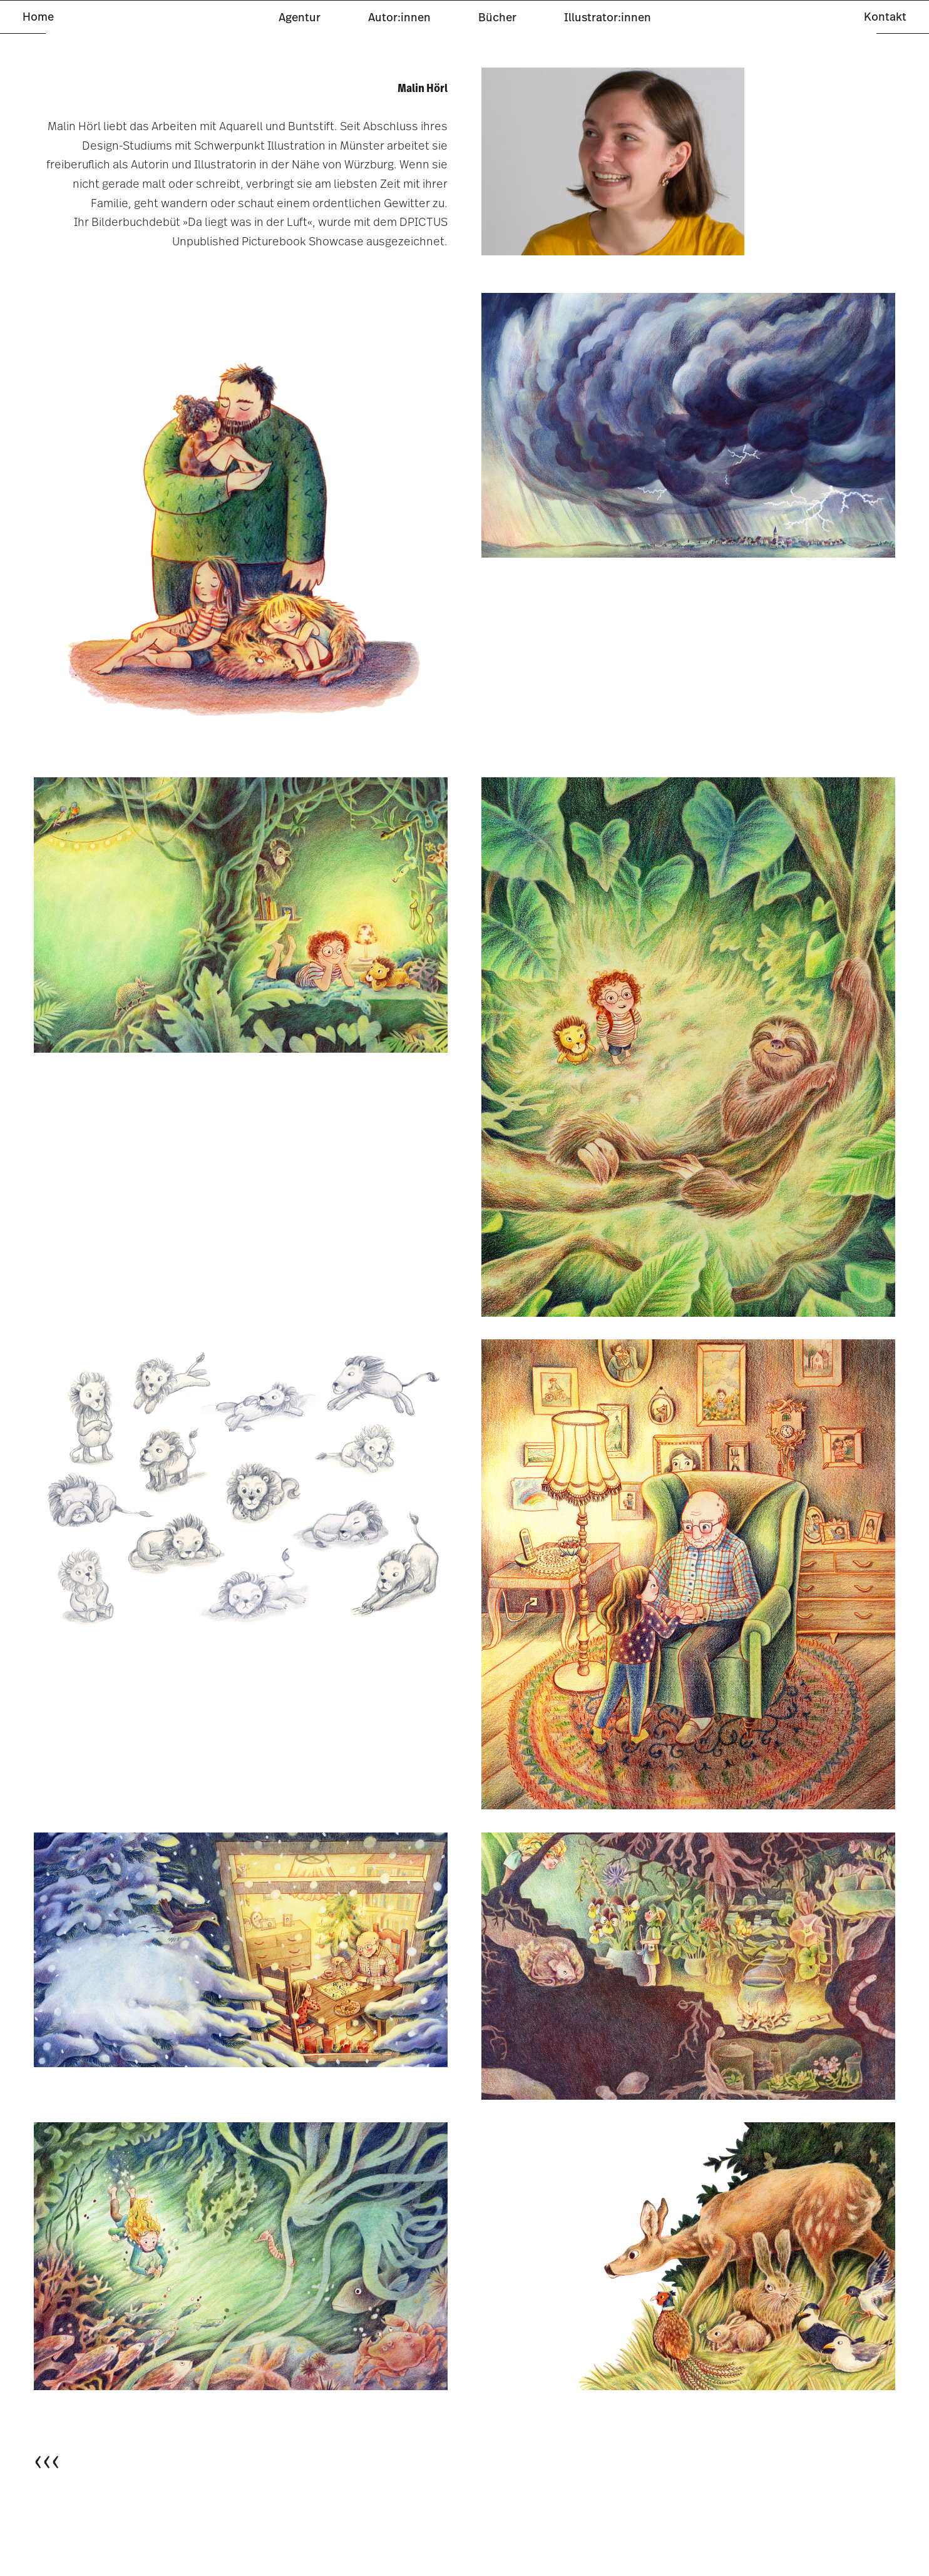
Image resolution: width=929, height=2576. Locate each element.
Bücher (497, 17)
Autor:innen (399, 17)
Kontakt (885, 16)
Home (38, 16)
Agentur (300, 17)
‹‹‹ (47, 2459)
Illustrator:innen (607, 17)
